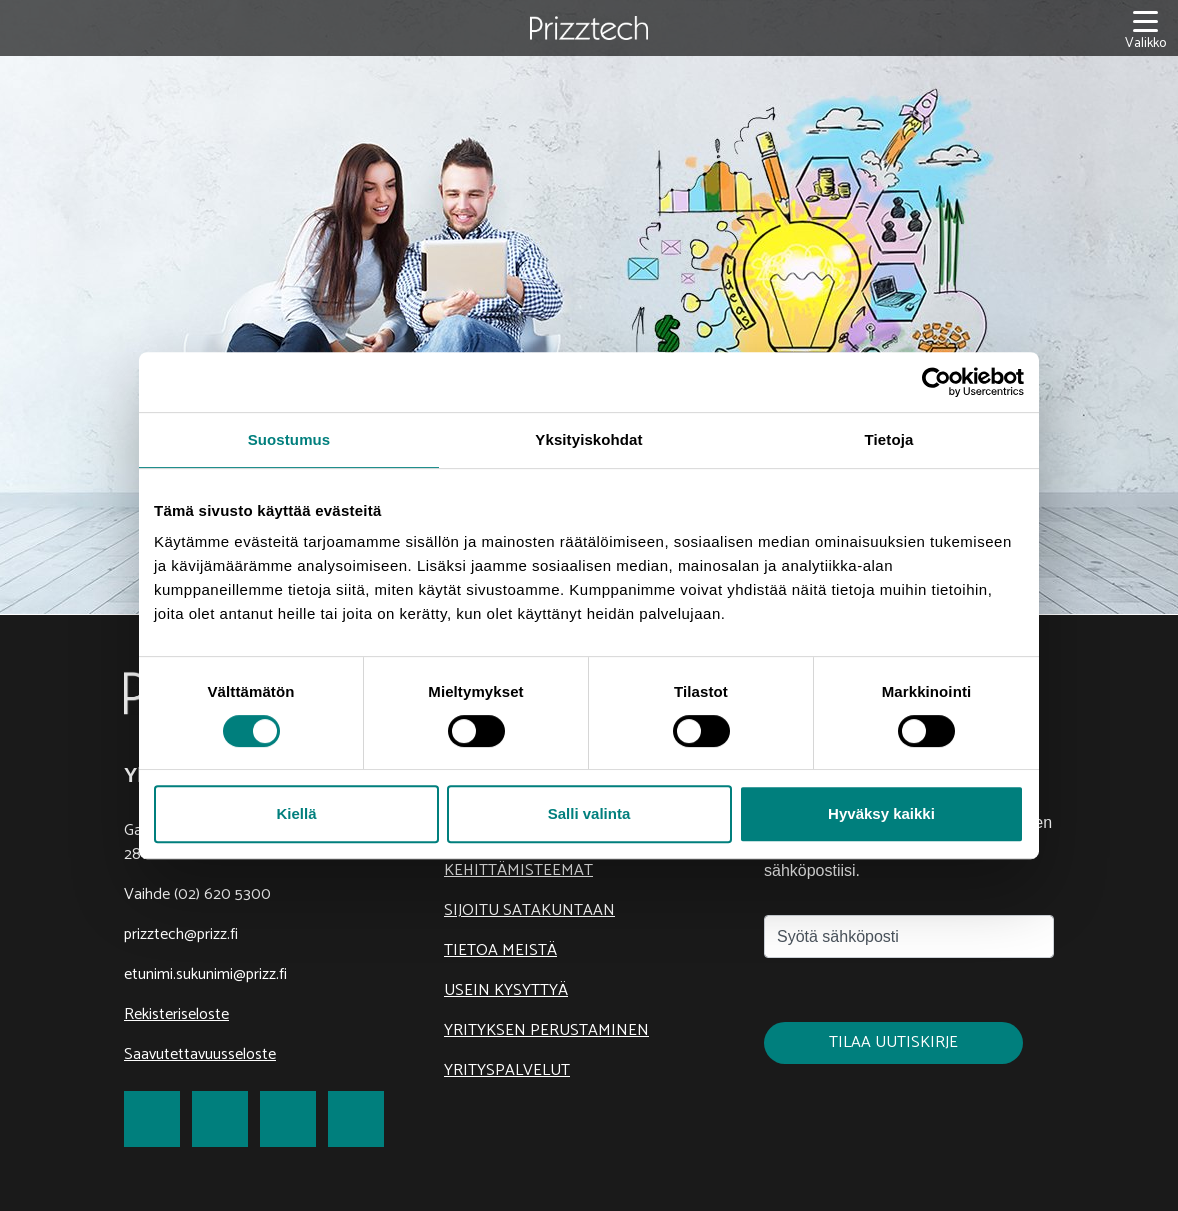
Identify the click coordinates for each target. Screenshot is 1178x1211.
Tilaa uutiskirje (893, 1042)
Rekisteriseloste (176, 1014)
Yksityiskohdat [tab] (588, 439)
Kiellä (296, 813)
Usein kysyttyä (506, 990)
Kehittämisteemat (518, 870)
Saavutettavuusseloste (200, 1054)
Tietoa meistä (500, 950)
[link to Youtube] (356, 1119)
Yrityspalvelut (507, 1070)
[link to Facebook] (152, 1119)
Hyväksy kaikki (881, 813)
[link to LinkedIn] (288, 1119)
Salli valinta (589, 813)
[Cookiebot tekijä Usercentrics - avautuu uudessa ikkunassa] (936, 382)
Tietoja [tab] (889, 439)
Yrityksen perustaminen (546, 1030)
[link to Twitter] (220, 1119)
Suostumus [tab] (289, 439)
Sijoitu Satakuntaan (529, 910)
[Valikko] (1145, 28)
